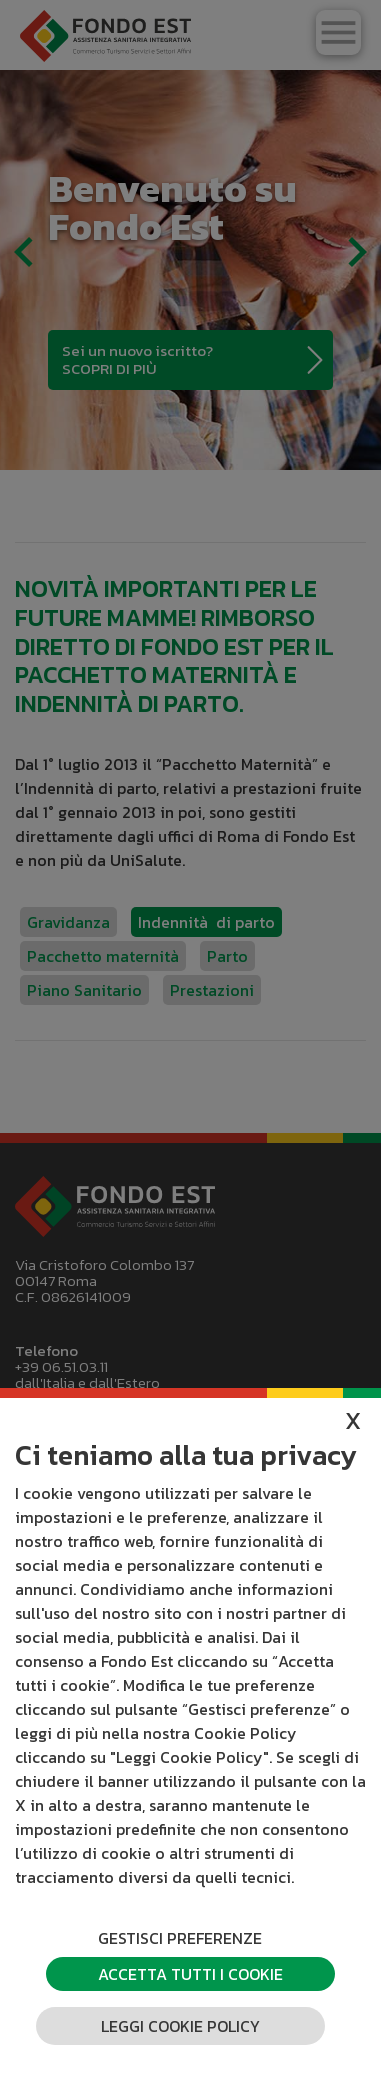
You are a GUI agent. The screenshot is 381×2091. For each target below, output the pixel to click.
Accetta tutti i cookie (190, 1974)
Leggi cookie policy (180, 2026)
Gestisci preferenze (180, 1938)
